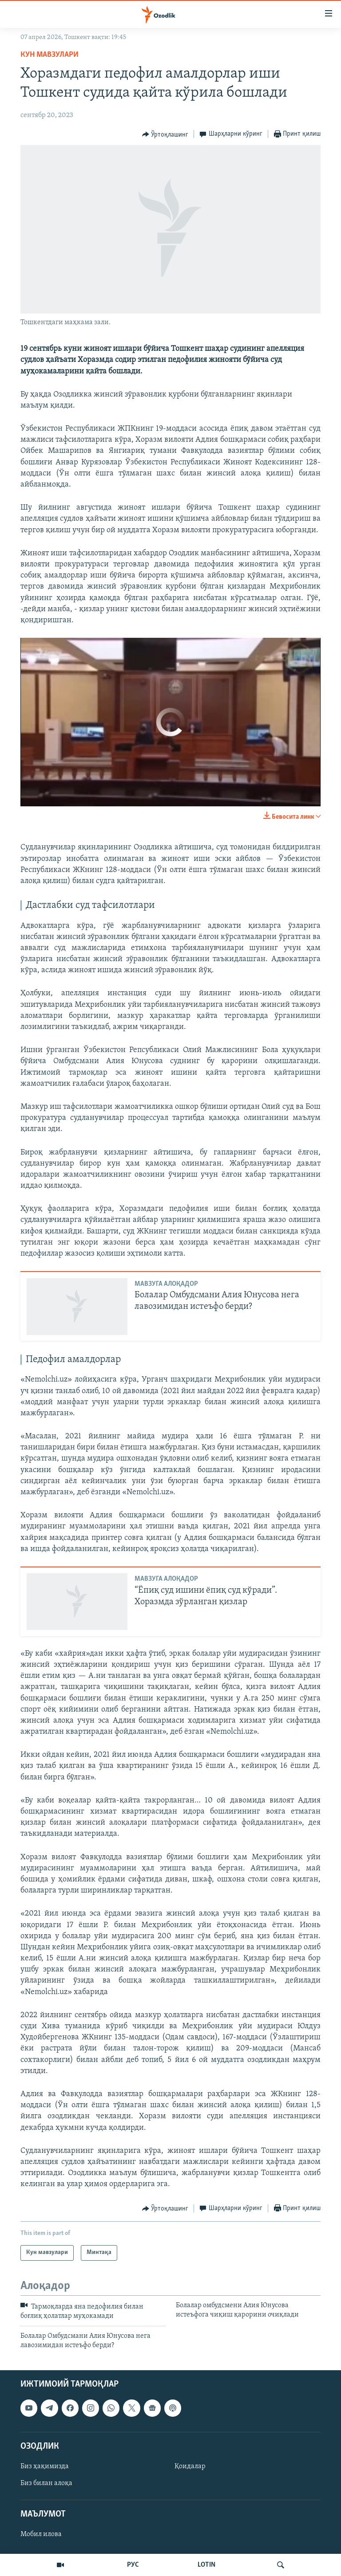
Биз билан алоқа (46, 2483)
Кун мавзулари (49, 55)
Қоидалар (190, 2466)
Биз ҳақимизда (44, 2466)
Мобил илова (41, 2534)
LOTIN (206, 2564)
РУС (133, 2564)
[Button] (165, 134)
